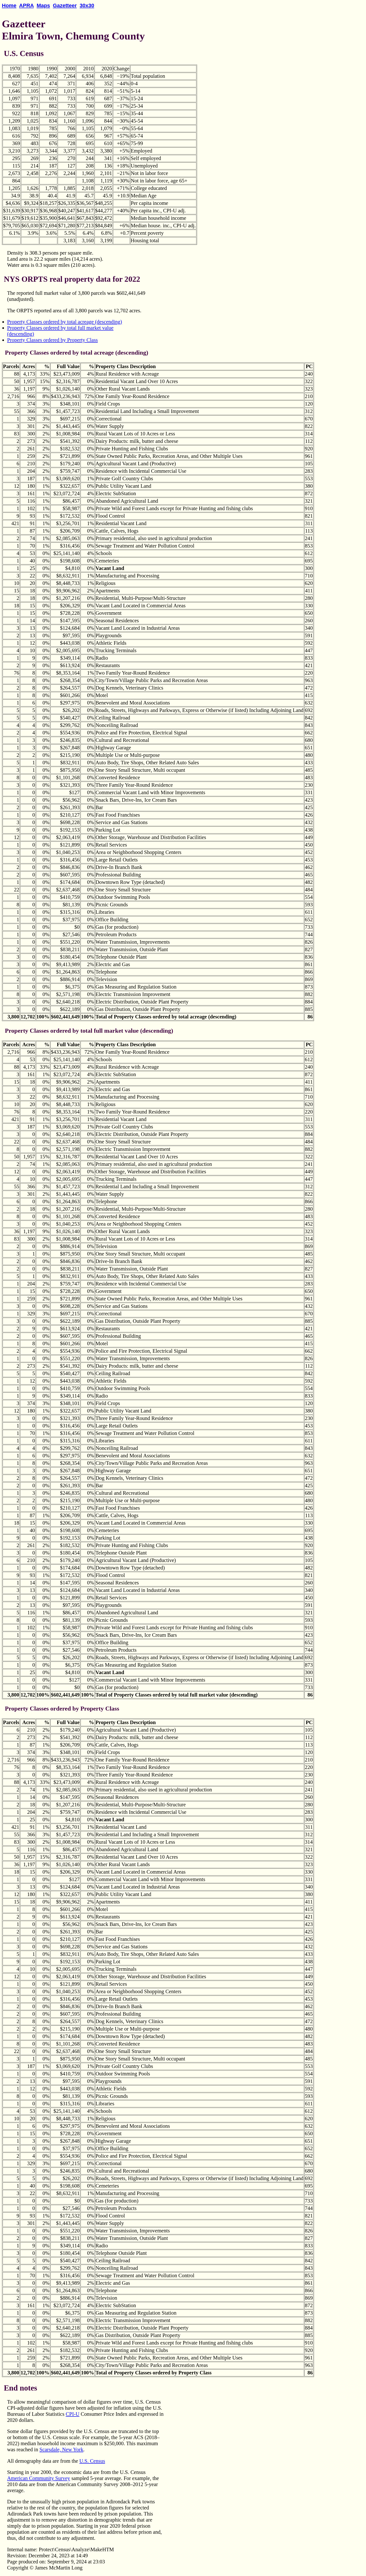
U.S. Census (92, 2461)
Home (9, 5)
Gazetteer (65, 5)
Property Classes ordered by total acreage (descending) (64, 322)
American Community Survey (38, 2478)
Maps (43, 5)
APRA (26, 5)
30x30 (87, 5)
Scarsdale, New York (61, 2449)
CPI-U (72, 2414)
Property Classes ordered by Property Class (52, 340)
